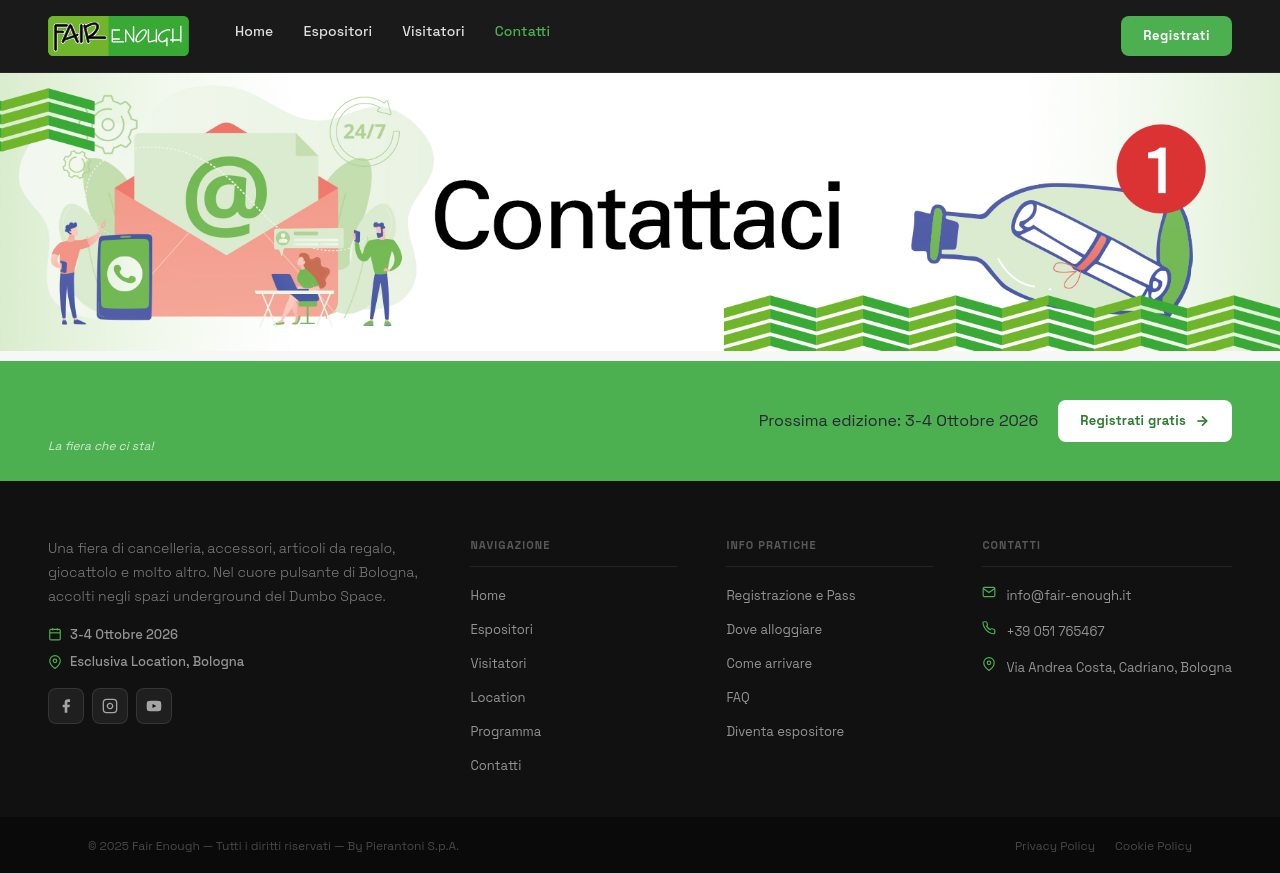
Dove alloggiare (774, 629)
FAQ (737, 697)
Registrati (1176, 35)
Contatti (495, 765)
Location (497, 697)
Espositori (501, 629)
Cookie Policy (1153, 846)
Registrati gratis (1145, 420)
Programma (505, 731)
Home (487, 595)
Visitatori (498, 663)
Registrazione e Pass (790, 595)
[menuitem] (254, 31)
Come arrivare (769, 663)
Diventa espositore (785, 731)
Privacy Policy (1055, 846)
